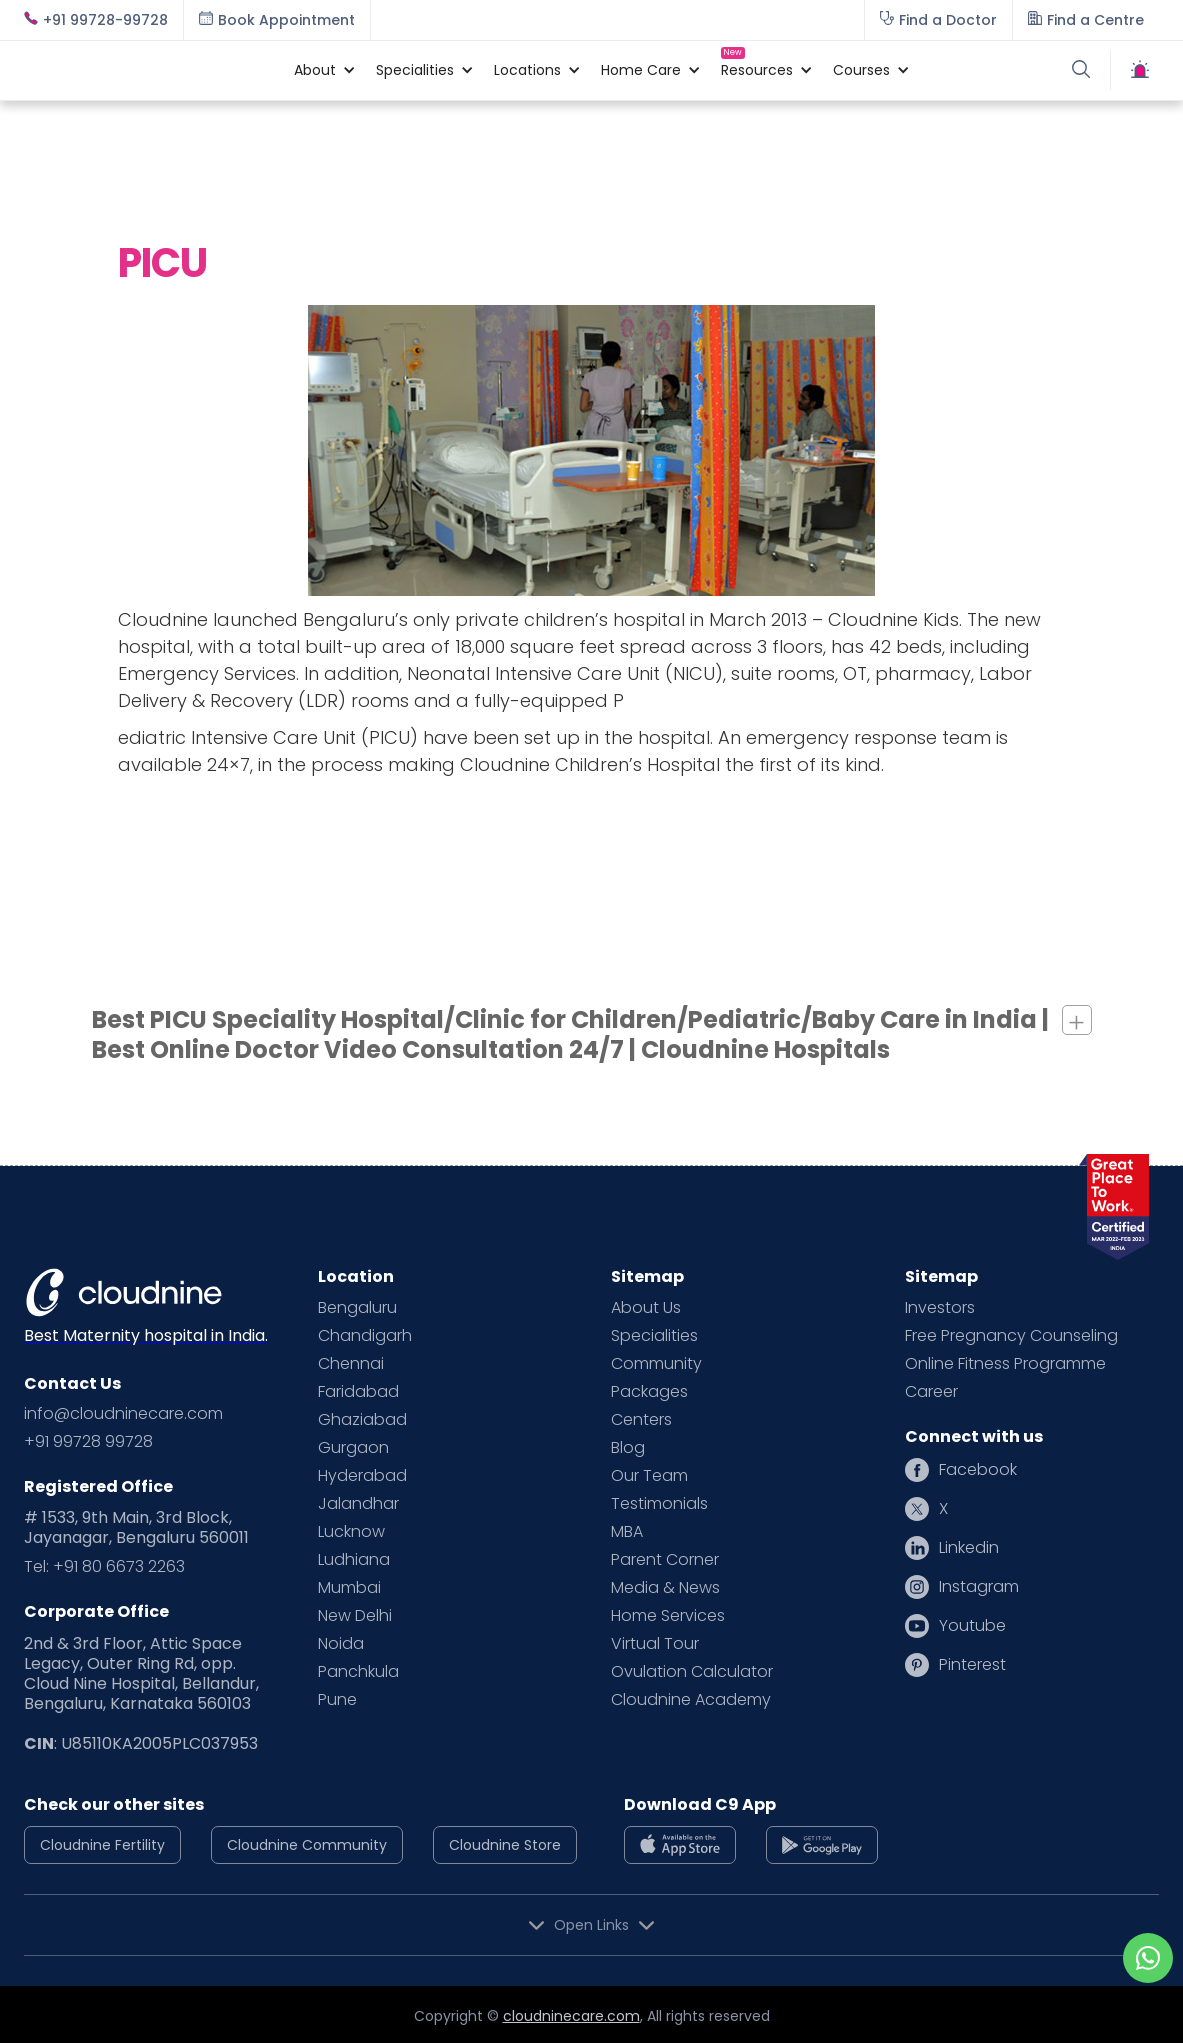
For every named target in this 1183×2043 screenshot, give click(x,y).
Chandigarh (365, 1336)
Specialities (654, 1336)
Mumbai (349, 1588)
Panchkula (358, 1672)
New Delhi (355, 1616)
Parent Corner (665, 1560)
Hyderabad (362, 1476)
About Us (646, 1308)
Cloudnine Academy (691, 1700)
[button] (315, 70)
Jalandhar (358, 1504)
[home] (149, 70)
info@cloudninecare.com (123, 1414)
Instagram (979, 1587)
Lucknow (351, 1532)
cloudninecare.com (571, 2016)
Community (656, 1364)
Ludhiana (354, 1560)
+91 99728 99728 (88, 1442)
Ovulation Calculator (692, 1672)
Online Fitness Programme (1005, 1364)
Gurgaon (353, 1448)
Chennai (351, 1364)
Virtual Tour (655, 1644)
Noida (341, 1644)
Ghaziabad (362, 1420)
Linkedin (969, 1548)
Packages (649, 1392)
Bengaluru (357, 1308)
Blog (628, 1448)
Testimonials (659, 1504)
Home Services (668, 1616)
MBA (627, 1532)
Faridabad (358, 1392)
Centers (641, 1420)
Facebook (978, 1470)
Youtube (972, 1626)
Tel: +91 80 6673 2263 (104, 1567)
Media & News (665, 1588)
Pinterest (972, 1665)
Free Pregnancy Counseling (1011, 1336)
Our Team (649, 1476)
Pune (337, 1700)
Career (931, 1392)
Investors (940, 1308)
